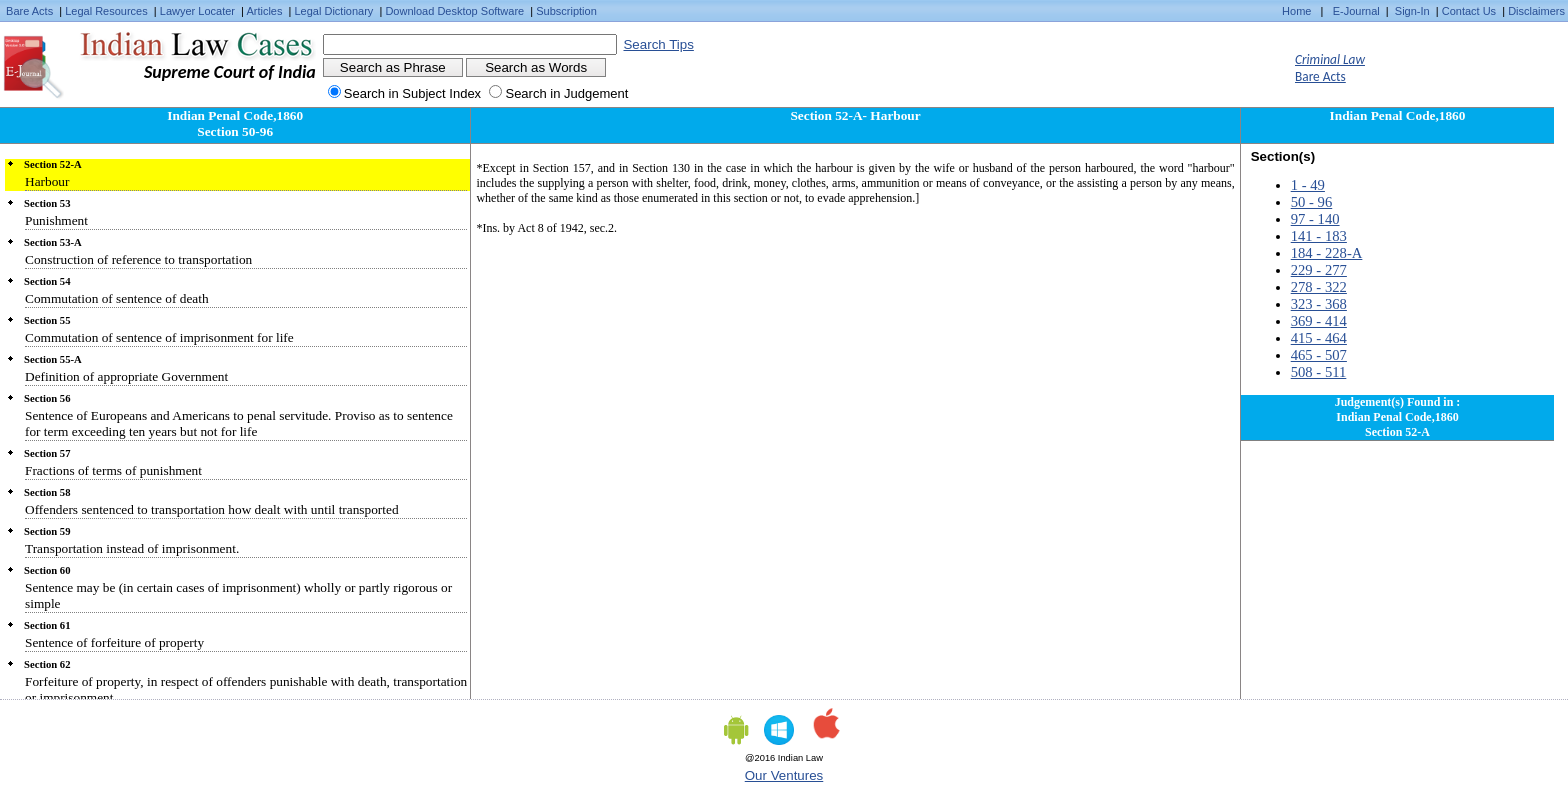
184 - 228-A (1327, 253)
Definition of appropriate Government (126, 376)
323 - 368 (1319, 304)
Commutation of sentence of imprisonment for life (159, 337)
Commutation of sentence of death (117, 298)
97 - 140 (1315, 219)
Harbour (47, 181)
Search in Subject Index (412, 93)
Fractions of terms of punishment (113, 470)
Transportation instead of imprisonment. (132, 548)
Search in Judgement (566, 93)
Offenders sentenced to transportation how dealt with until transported (212, 509)
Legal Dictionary (334, 11)
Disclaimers (1536, 11)
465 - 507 (1319, 355)
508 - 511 (1319, 372)
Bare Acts (29, 11)
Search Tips (658, 44)
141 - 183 (1319, 236)
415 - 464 (1319, 338)
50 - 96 (1312, 202)
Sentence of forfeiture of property (114, 642)
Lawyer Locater (197, 11)
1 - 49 (1308, 185)
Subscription (566, 11)
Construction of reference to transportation (138, 259)
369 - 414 (1319, 321)
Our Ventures (784, 775)
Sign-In (1412, 11)
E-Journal (1356, 11)
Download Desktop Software (454, 11)
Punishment (56, 220)
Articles (264, 11)
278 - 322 (1319, 287)
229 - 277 (1319, 270)
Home (1296, 11)
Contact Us (1469, 11)
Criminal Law (1330, 59)
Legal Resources (106, 11)
